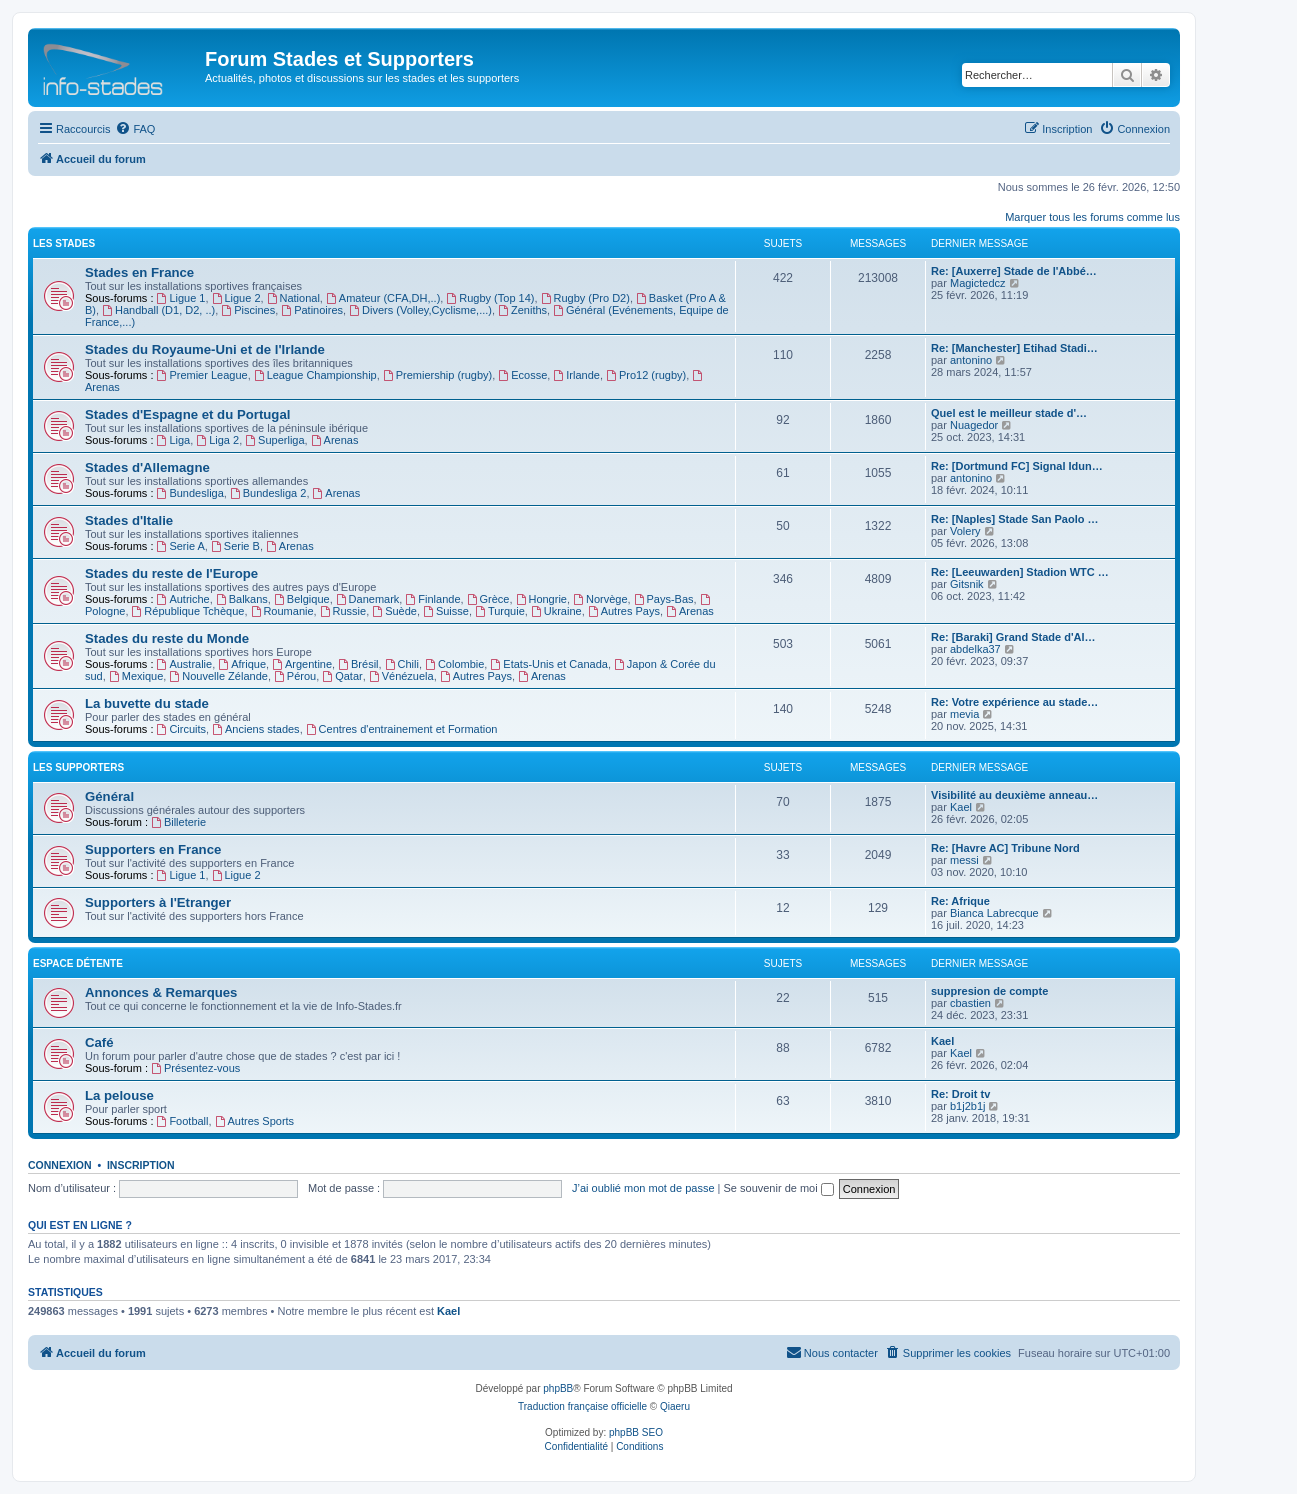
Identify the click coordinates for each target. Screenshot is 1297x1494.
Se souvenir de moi (779, 1188)
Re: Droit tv (960, 1094)
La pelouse (119, 1095)
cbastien (970, 1003)
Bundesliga (190, 493)
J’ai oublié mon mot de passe (643, 1188)
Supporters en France (153, 849)
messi (964, 860)
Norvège (600, 599)
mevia (964, 714)
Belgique (302, 599)
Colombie (454, 664)
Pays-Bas (664, 599)
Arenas (335, 440)
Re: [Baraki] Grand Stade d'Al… (1013, 637)
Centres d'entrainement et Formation (402, 729)
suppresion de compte (989, 991)
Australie (185, 664)
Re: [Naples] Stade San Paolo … (1014, 519)
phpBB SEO (636, 1432)
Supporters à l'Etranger (158, 902)
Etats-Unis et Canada (548, 664)
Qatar (342, 676)
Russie (343, 611)
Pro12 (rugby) (646, 375)
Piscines (248, 310)
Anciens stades (255, 729)
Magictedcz (978, 283)
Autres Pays (624, 611)
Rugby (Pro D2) (585, 298)
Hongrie (541, 599)
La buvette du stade (147, 703)
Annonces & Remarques (161, 992)
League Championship (315, 375)
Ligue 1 (181, 298)
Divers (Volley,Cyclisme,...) (420, 310)
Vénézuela (401, 676)
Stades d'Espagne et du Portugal (187, 414)
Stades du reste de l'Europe (171, 573)
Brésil (358, 664)
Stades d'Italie (129, 520)
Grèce (488, 599)
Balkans (242, 599)
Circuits (182, 729)
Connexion (60, 1165)
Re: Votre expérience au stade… (1014, 702)
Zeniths (522, 310)
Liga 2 (217, 440)
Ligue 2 (236, 298)
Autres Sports (254, 1121)
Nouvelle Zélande (218, 676)
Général (109, 796)
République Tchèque (188, 611)
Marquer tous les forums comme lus (1092, 217)
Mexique (136, 676)
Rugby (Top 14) (490, 298)
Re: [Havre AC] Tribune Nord (1005, 848)
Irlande (576, 375)
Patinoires (312, 310)
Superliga (274, 440)
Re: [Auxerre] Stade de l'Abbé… (1014, 271)
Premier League (202, 375)
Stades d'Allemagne (147, 467)
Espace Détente (78, 963)
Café (99, 1042)
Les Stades (64, 243)
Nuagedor (974, 425)
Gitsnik (967, 584)
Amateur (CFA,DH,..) (383, 298)
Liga (174, 440)
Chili (402, 664)
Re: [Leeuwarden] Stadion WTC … (1020, 572)
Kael (961, 807)
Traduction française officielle (582, 1406)
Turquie (500, 611)
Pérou (295, 676)
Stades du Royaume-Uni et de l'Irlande (205, 349)
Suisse (446, 611)
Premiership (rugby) (437, 375)
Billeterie (178, 822)
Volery (965, 531)
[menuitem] (135, 129)
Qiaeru (675, 1406)
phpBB (558, 1388)
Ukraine (556, 611)
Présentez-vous (195, 1068)
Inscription (141, 1165)
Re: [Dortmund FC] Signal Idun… (1017, 466)
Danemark (368, 599)
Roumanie (282, 611)
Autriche (183, 599)
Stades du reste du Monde (167, 638)
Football (183, 1121)
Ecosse (522, 375)
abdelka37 (975, 649)
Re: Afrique (960, 901)
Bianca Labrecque (994, 913)
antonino (971, 360)
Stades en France (139, 272)
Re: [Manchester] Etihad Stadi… (1014, 348)
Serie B (235, 546)
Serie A (181, 546)
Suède (394, 611)
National (293, 298)
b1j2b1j (967, 1106)
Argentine (302, 664)
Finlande (432, 599)
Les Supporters (78, 767)
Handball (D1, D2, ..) (158, 310)
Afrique (242, 664)
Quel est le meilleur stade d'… (1009, 413)
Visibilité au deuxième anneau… (1014, 795)
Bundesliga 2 (268, 493)
